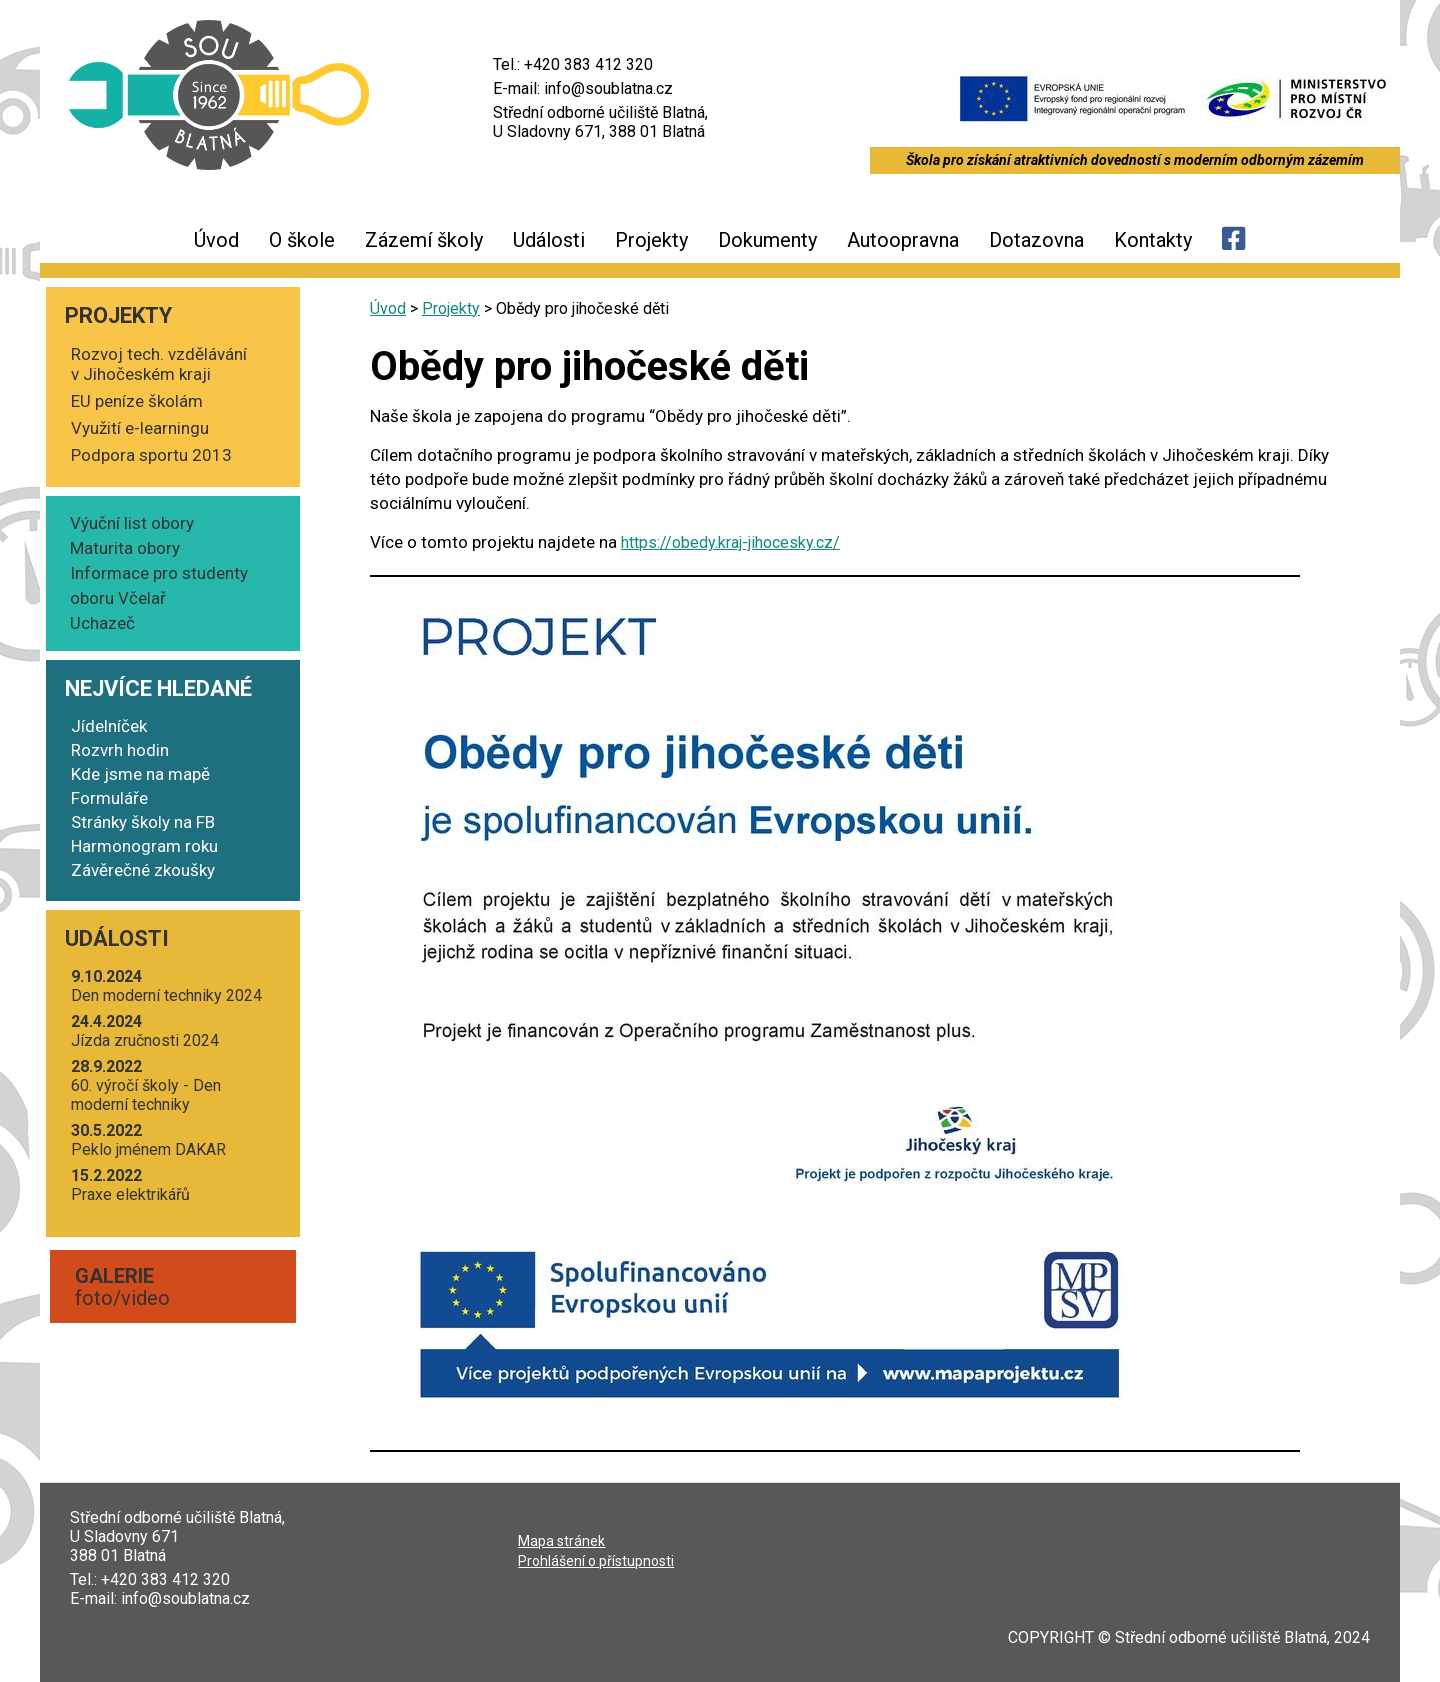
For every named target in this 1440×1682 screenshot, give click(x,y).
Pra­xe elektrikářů (130, 1185)
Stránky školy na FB (143, 822)
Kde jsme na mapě (140, 774)
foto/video (122, 1287)
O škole (302, 240)
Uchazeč (102, 623)
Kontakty (1153, 240)
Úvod (216, 240)
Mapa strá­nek (561, 1541)
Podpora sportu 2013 (151, 455)
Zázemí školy (424, 240)
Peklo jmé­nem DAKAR (148, 1140)
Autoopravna (903, 240)
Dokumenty (767, 240)
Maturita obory (125, 548)
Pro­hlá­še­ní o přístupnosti (596, 1561)
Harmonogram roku (144, 846)
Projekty (651, 240)
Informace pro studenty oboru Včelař (159, 585)
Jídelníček (109, 726)
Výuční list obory (132, 523)
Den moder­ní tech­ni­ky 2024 (166, 986)
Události (549, 240)
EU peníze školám (137, 401)
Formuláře (109, 798)
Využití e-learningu (140, 428)
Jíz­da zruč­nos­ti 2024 (145, 1031)
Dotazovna (1036, 240)
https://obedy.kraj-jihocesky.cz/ (730, 542)
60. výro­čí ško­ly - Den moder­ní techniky (146, 1085)
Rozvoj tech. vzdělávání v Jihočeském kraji (159, 364)
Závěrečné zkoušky (143, 870)
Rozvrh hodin (120, 750)
